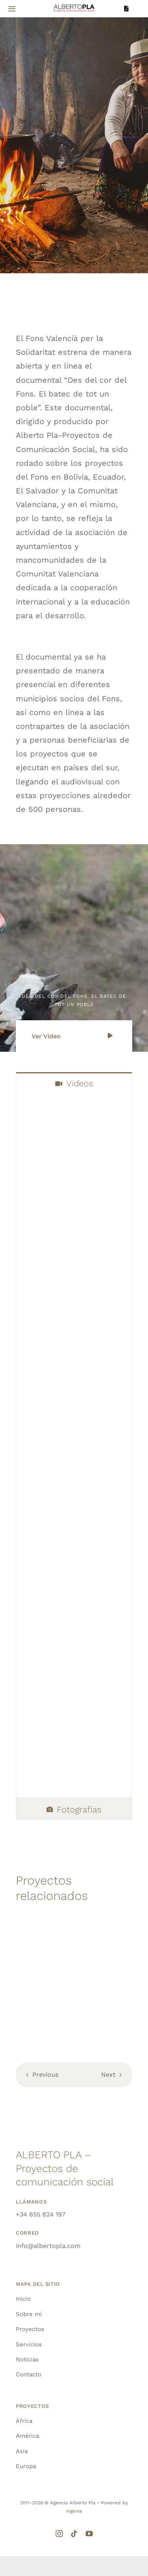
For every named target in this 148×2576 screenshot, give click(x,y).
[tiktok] (74, 2533)
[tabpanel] (74, 1446)
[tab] (74, 1082)
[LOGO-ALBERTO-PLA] (74, 5)
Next (108, 2074)
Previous (45, 2074)
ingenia (74, 2511)
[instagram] (59, 2533)
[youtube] (89, 2533)
